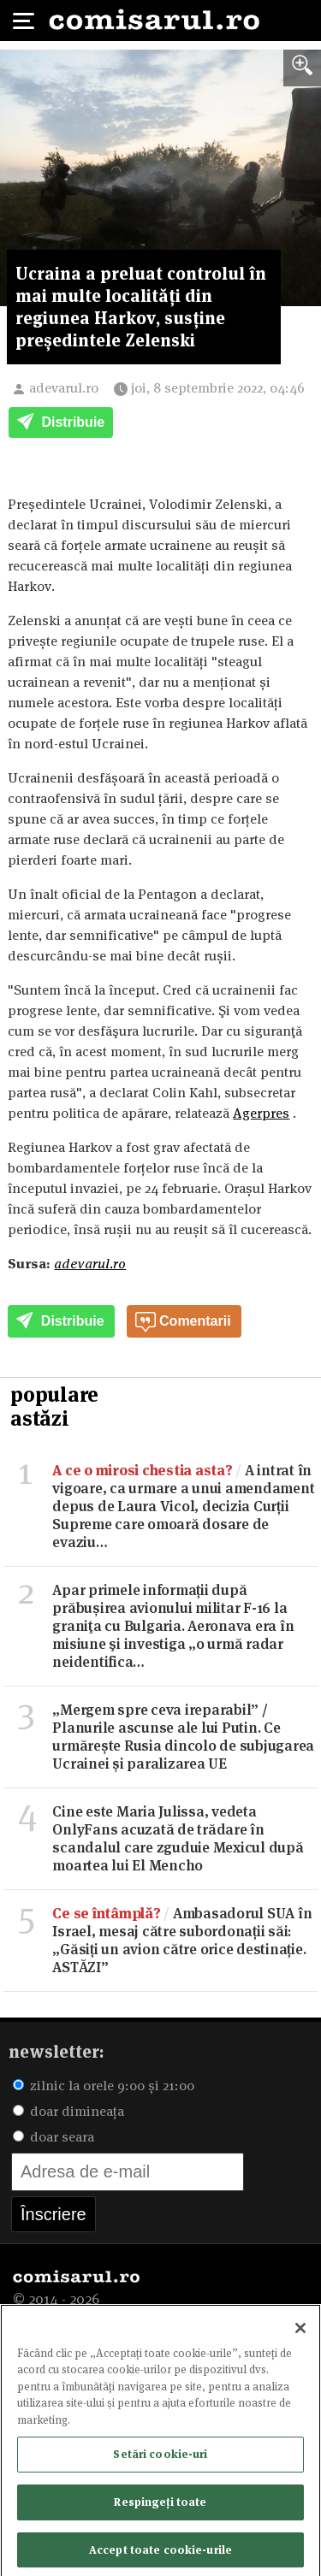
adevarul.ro (63, 388)
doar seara (53, 2137)
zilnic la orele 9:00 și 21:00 (103, 2085)
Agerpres (261, 1113)
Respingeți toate (160, 2506)
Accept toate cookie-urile (160, 2554)
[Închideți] (300, 2332)
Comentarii (183, 1322)
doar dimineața (68, 2111)
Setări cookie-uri (160, 2458)
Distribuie (60, 423)
